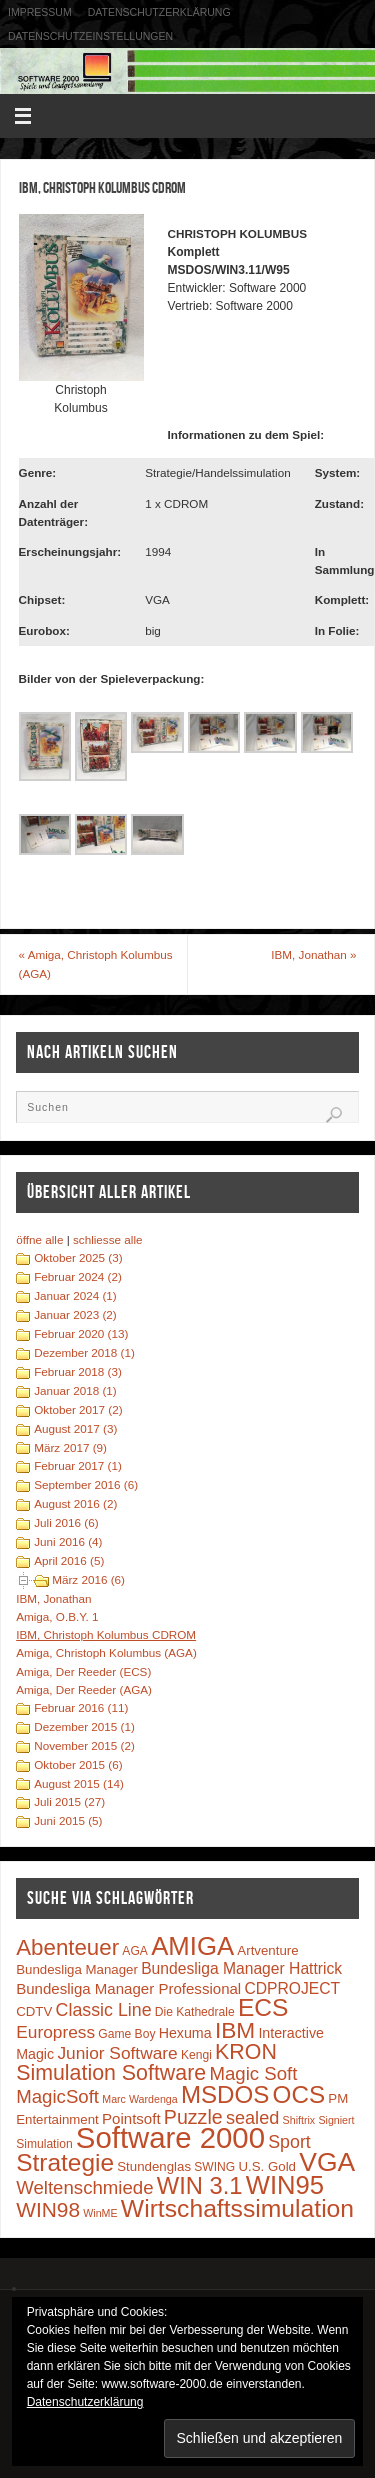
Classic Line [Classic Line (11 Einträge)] (104, 2010)
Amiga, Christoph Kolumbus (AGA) (96, 963)
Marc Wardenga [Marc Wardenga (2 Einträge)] (139, 2099)
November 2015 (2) (84, 1745)
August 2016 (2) (75, 1503)
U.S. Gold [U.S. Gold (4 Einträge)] (267, 2166)
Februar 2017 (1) (78, 1465)
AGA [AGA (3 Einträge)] (135, 1951)
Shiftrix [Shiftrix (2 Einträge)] (299, 2120)
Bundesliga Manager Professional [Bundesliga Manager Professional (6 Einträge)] (128, 1988)
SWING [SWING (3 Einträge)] (214, 2167)
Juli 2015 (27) (69, 1801)
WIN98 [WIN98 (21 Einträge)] (48, 2209)
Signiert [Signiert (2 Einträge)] (336, 2120)
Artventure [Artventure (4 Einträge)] (267, 1950)
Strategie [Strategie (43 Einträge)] (65, 2162)
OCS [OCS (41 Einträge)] (299, 2094)
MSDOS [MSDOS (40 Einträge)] (225, 2094)
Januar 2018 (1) (75, 1390)
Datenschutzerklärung (159, 12)
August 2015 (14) (79, 1783)
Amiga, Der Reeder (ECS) (83, 1671)
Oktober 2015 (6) (78, 1764)
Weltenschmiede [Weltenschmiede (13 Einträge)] (84, 2187)
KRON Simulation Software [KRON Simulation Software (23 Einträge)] (146, 2062)
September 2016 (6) (86, 1484)
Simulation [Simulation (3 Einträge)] (44, 2144)
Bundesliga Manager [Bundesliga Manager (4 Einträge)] (77, 1969)
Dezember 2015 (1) (84, 1726)
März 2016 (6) (88, 1579)
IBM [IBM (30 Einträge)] (235, 2030)
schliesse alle (108, 1239)
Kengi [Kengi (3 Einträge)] (196, 2055)
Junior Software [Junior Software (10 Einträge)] (117, 2053)
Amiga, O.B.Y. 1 (57, 1616)
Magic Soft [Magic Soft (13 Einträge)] (253, 2073)
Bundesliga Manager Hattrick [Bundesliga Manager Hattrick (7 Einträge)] (241, 1968)
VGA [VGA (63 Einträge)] (327, 2162)
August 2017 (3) (75, 1428)
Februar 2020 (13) (81, 1333)
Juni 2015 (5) (68, 1820)
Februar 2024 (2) (78, 1276)
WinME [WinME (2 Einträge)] (100, 2213)
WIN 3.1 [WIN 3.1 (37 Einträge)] (200, 2186)
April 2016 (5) (69, 1560)
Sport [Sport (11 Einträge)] (289, 2142)
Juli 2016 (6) (66, 1522)
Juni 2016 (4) (68, 1541)
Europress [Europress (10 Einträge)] (55, 2032)
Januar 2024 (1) (75, 1295)
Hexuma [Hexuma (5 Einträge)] (185, 2033)
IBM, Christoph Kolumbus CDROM (106, 1634)
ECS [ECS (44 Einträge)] (263, 2007)
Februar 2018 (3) (78, 1371)
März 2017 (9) (70, 1447)
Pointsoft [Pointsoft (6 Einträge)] (131, 2118)
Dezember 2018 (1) (84, 1352)
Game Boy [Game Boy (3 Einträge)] (126, 2034)
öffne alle (39, 1239)
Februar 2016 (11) (81, 1707)
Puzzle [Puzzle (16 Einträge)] (193, 2117)
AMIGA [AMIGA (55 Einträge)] (192, 1946)
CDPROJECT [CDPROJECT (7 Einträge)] (292, 1988)
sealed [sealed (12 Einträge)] (252, 2118)
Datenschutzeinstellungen (90, 36)
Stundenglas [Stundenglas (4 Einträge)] (154, 2166)
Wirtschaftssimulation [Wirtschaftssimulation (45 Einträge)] (237, 2208)
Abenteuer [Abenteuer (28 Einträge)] (67, 1947)
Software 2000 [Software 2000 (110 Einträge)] (170, 2137)
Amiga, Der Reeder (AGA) (84, 1689)
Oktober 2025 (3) (78, 1257)
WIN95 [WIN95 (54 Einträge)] (285, 2185)
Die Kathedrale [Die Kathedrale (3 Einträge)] (195, 2012)
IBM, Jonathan (313, 954)
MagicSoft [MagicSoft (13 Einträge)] (57, 2096)
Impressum (40, 12)
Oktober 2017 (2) (78, 1409)
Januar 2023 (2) (75, 1314)
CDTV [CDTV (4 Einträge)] (34, 2011)
